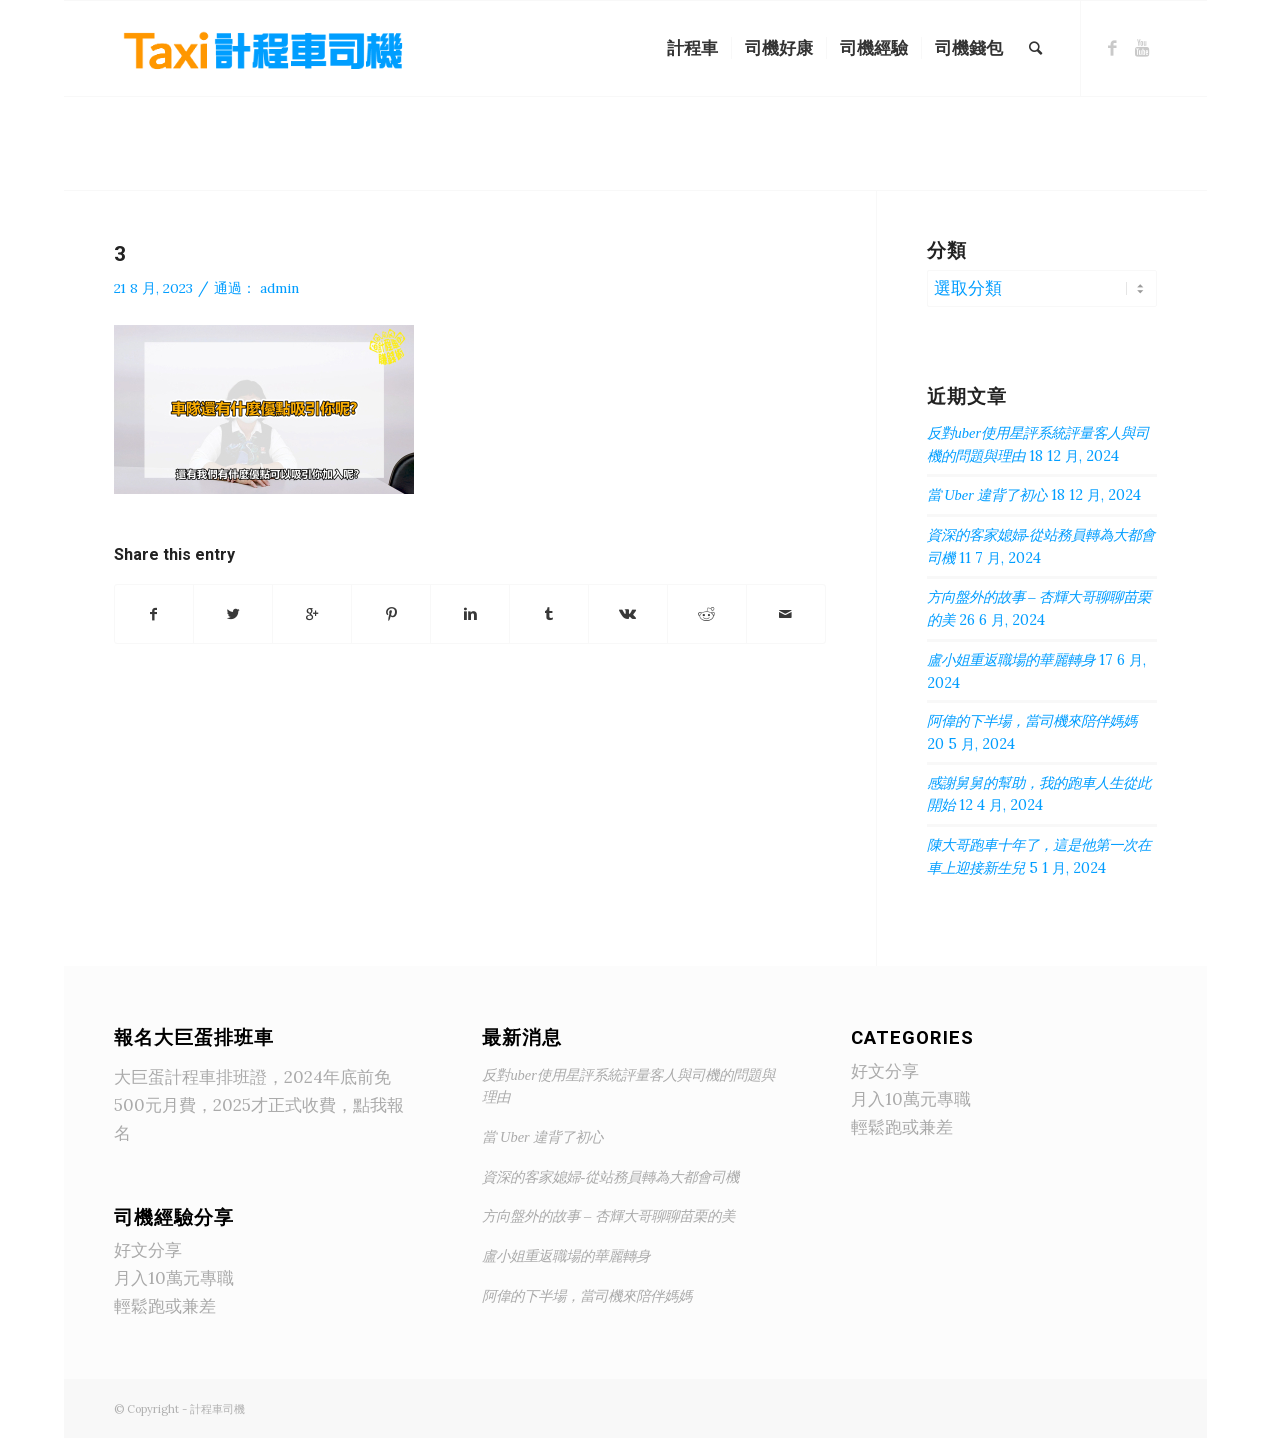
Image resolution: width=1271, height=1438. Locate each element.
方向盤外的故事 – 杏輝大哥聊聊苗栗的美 (608, 1216)
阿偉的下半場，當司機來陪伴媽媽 (1032, 721)
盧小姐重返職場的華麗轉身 (1011, 660)
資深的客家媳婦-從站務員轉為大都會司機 (610, 1177)
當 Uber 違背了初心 (987, 495)
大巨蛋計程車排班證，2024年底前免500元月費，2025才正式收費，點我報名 (259, 1105)
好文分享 (148, 1250)
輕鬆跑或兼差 (165, 1306)
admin (279, 288)
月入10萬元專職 (174, 1278)
